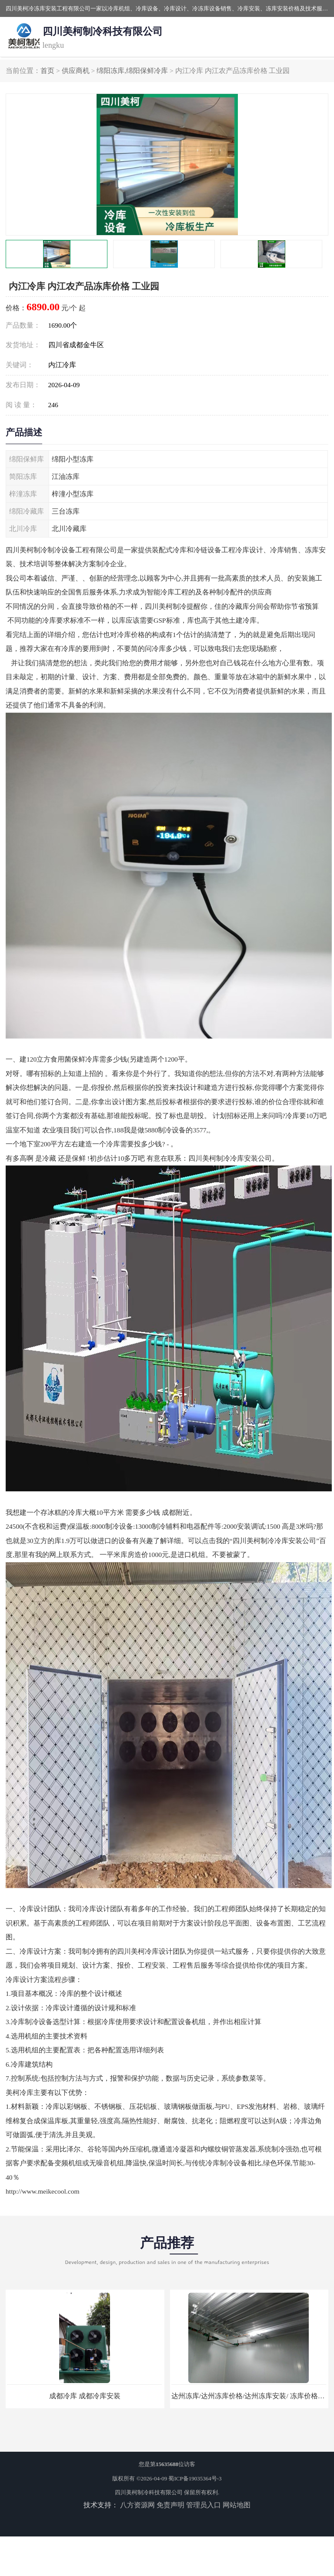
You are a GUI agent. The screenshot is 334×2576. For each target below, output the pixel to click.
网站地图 (236, 2505)
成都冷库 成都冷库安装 (84, 2396)
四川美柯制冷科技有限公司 (149, 2492)
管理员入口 (203, 2505)
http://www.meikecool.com (43, 2191)
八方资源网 (137, 2505)
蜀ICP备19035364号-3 (194, 2478)
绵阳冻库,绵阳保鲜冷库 (132, 70)
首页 (47, 70)
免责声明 (170, 2505)
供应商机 (76, 70)
